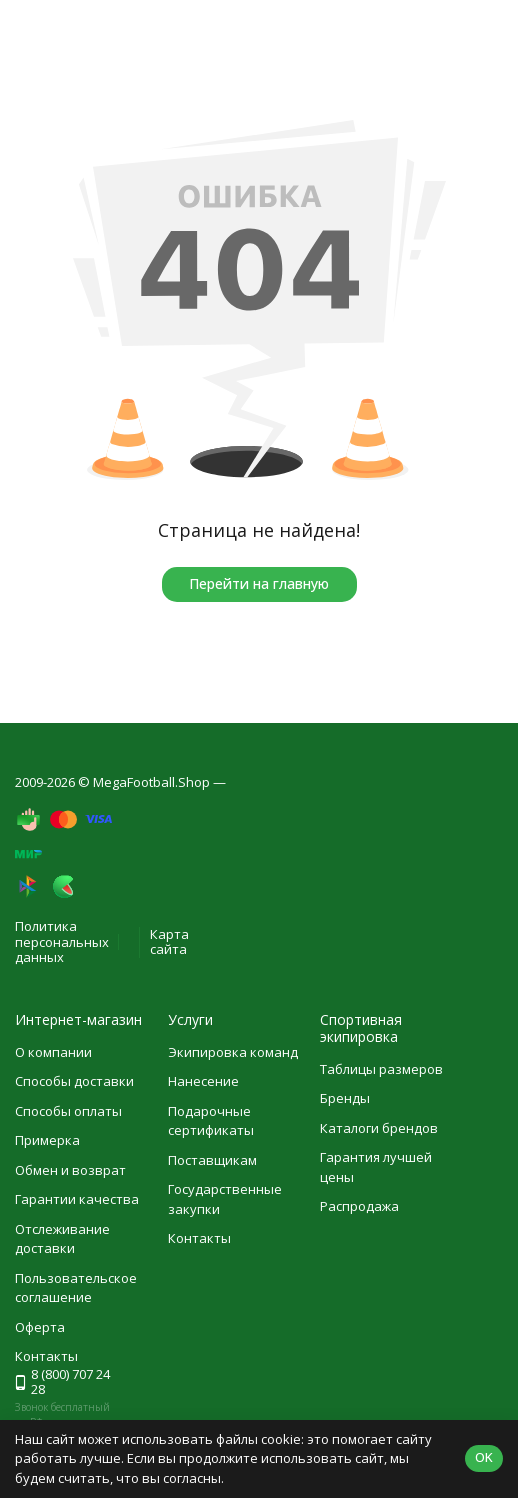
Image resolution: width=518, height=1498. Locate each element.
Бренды (345, 1098)
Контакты (199, 1238)
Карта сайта (169, 942)
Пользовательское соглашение (76, 1288)
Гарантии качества (77, 1199)
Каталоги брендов (379, 1128)
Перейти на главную (259, 583)
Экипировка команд (233, 1052)
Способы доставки (74, 1081)
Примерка (47, 1140)
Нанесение (203, 1081)
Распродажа (359, 1206)
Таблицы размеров (381, 1069)
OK (484, 1457)
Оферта (40, 1327)
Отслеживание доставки (62, 1239)
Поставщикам (212, 1160)
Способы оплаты (68, 1111)
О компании (53, 1052)
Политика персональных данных (62, 941)
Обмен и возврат (70, 1170)
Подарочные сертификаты (211, 1121)
